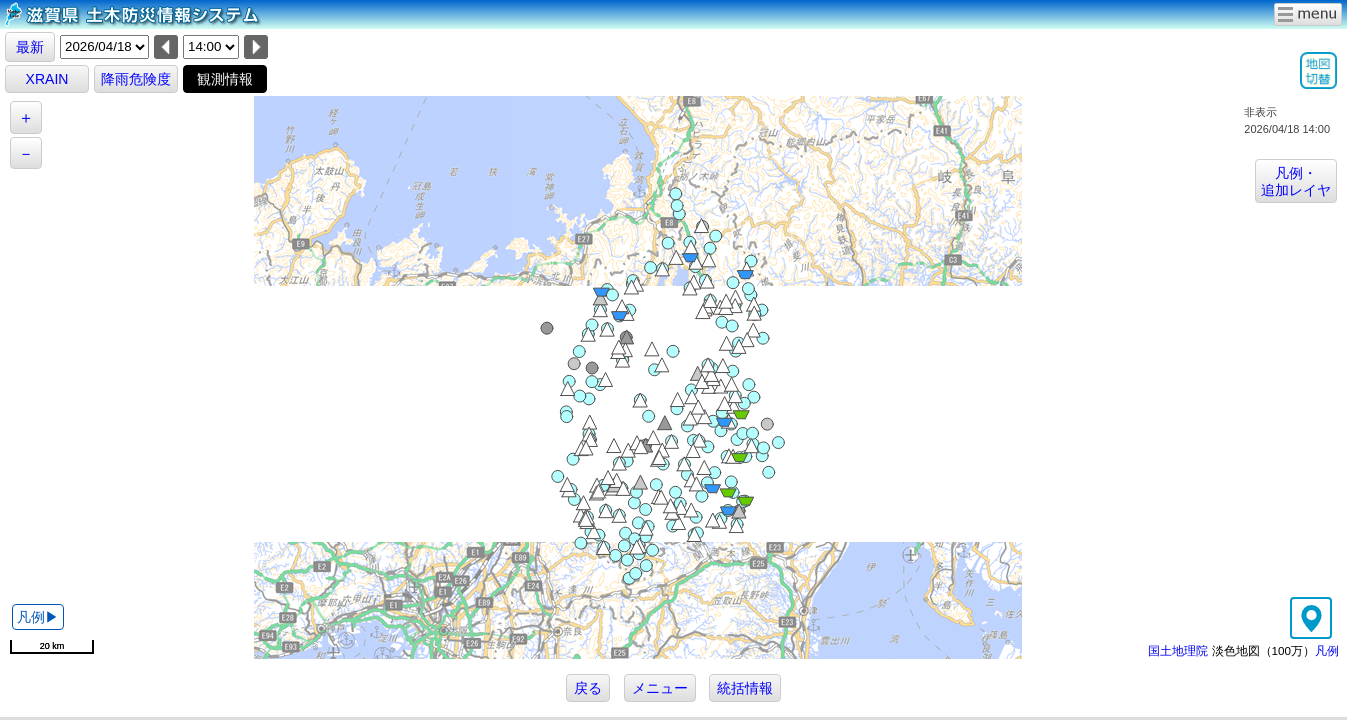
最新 (30, 47)
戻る (588, 688)
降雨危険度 (136, 79)
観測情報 (225, 79)
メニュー (660, 688)
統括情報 (745, 688)
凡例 (1327, 650)
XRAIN (47, 79)
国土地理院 (1178, 650)
